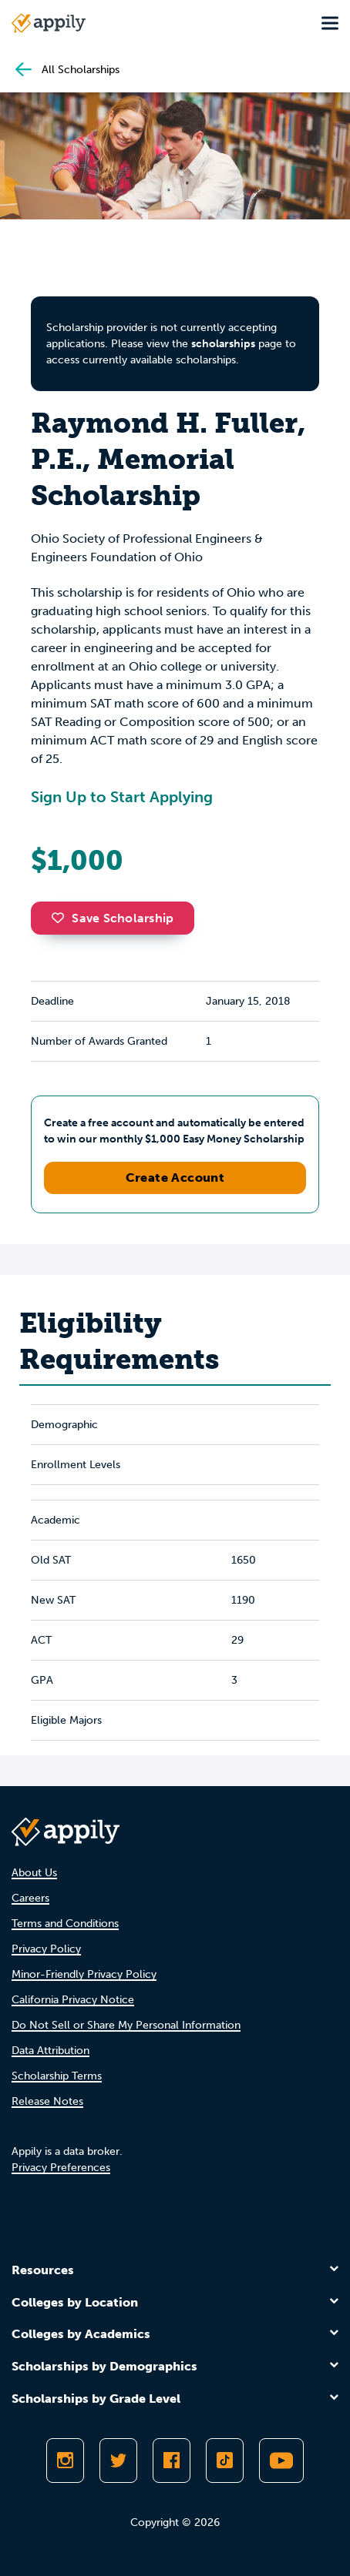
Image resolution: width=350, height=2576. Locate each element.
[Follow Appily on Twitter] (118, 2460)
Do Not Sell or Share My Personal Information (126, 2025)
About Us (34, 1872)
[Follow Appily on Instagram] (65, 2460)
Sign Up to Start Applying (122, 797)
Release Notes (47, 2101)
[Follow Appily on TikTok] (225, 2460)
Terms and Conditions (65, 1923)
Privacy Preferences (61, 2167)
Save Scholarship (112, 918)
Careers (30, 1898)
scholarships (223, 343)
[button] (62, 918)
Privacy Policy (46, 1948)
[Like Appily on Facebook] (171, 2460)
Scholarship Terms (57, 2076)
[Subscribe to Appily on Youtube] (281, 2460)
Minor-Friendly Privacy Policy (84, 1974)
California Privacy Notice (73, 1999)
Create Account (175, 1177)
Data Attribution (50, 2050)
